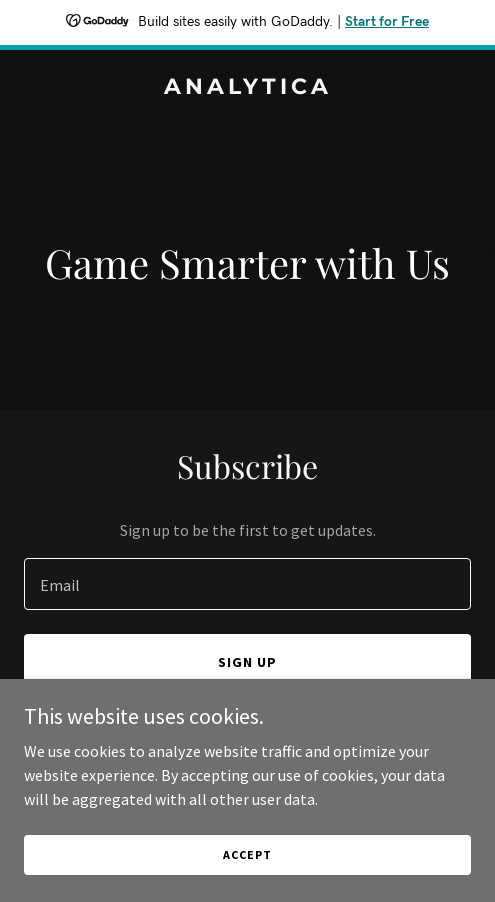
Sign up (247, 662)
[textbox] (247, 584)
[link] (247, 88)
